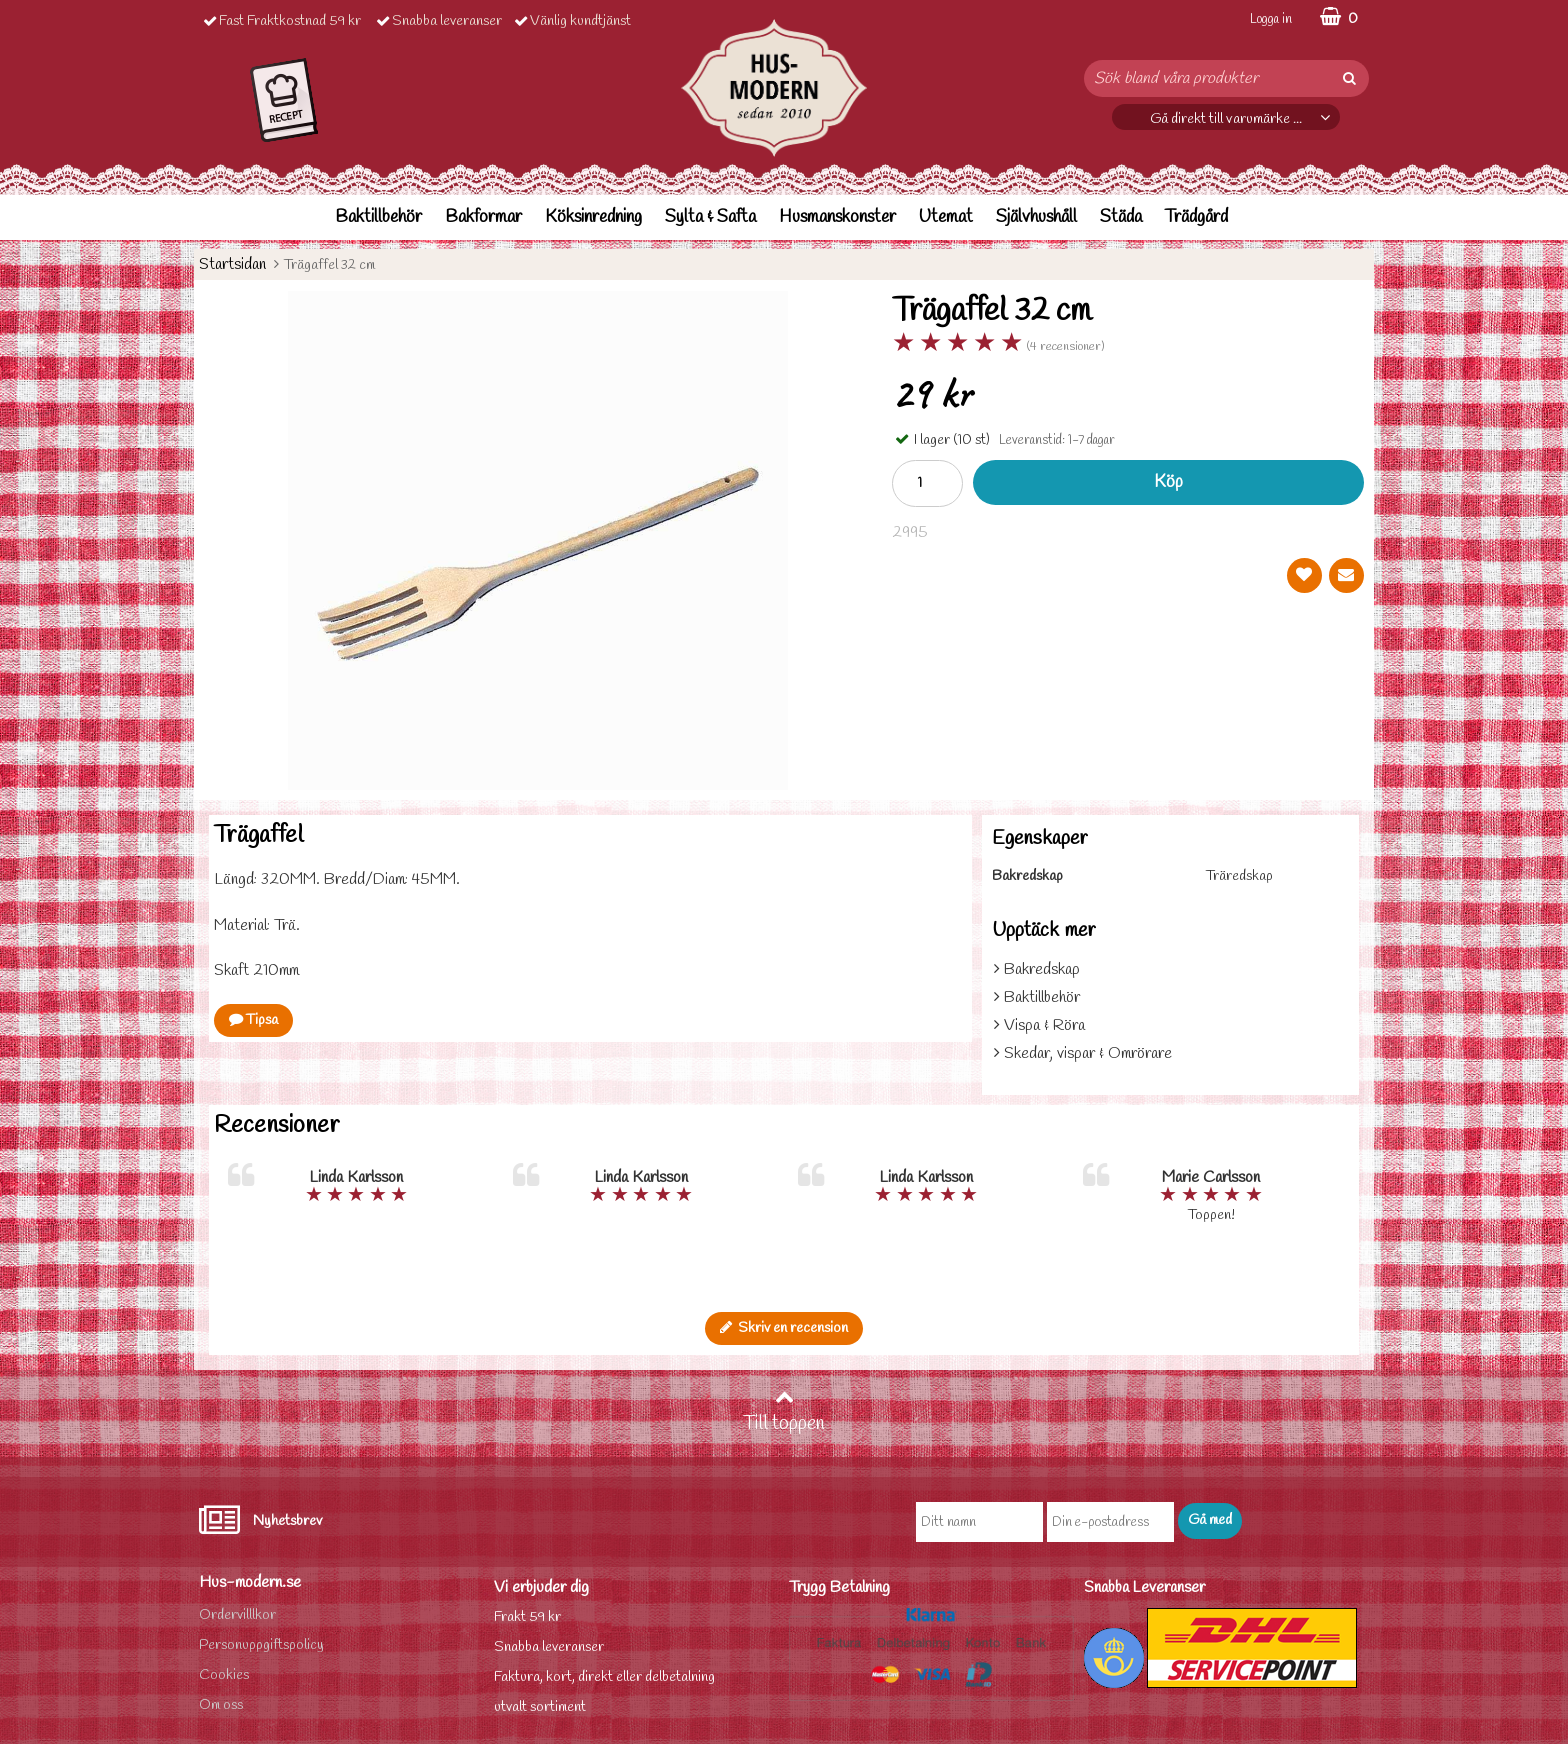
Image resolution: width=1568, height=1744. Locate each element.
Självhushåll (1036, 217)
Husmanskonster (837, 217)
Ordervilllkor (237, 1615)
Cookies (224, 1675)
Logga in (1271, 19)
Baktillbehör (378, 217)
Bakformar (483, 217)
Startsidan (232, 264)
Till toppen (784, 1412)
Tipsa (253, 1020)
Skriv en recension (784, 1328)
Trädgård (1196, 217)
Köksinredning (593, 217)
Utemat (946, 217)
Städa (1121, 217)
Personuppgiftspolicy (261, 1645)
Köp (1168, 482)
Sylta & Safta (710, 217)
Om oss (221, 1705)
